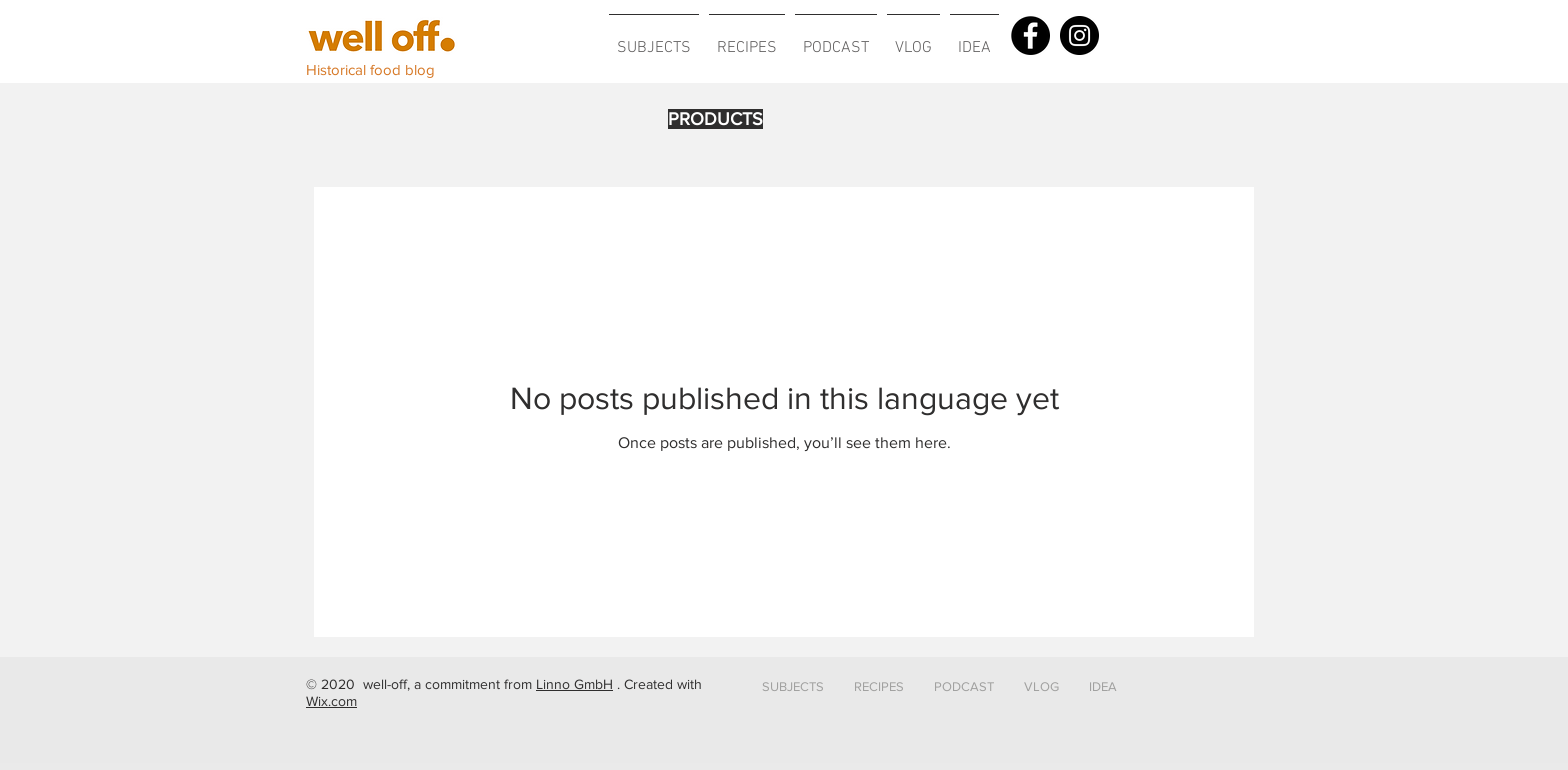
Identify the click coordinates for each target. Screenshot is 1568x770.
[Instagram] (1079, 35)
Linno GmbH (574, 684)
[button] (654, 39)
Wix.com (331, 701)
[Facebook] (1030, 35)
